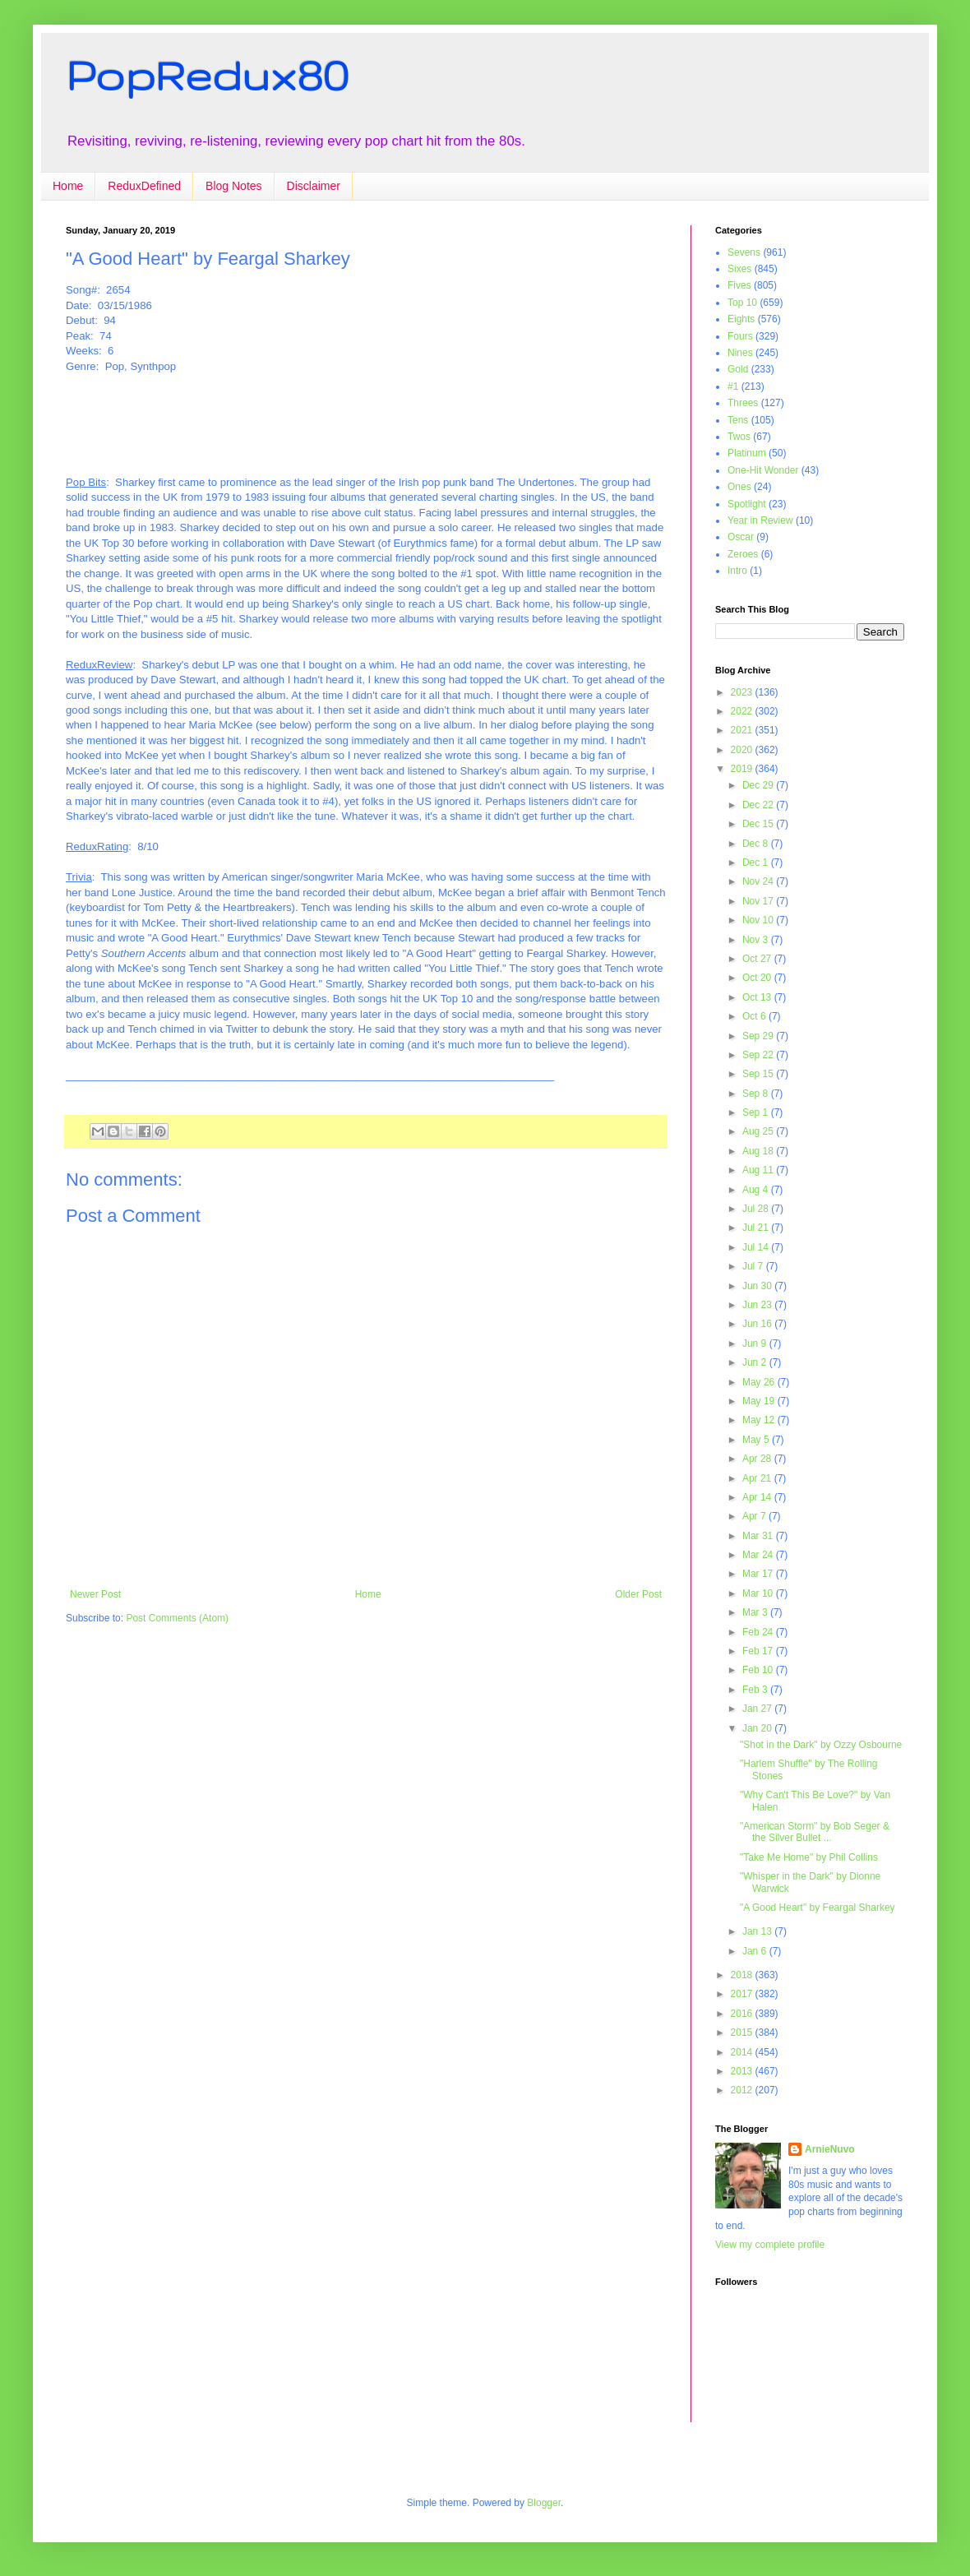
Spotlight (747, 504)
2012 (743, 2090)
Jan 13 (758, 1931)
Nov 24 (759, 881)
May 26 (760, 1382)
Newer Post (95, 1594)
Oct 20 (758, 977)
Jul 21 (756, 1227)
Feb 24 (759, 1632)
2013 (743, 2071)
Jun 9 (755, 1343)
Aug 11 (759, 1170)
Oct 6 (755, 1016)
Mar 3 (756, 1612)
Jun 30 (758, 1286)
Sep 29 (759, 1036)
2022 (743, 711)
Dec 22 (759, 805)
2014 (743, 2052)
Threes (743, 403)
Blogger (544, 2503)
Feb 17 (759, 1651)
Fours (740, 336)
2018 (743, 1975)
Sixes (739, 269)
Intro (737, 570)
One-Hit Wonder (763, 470)
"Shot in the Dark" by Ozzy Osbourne (821, 1744)
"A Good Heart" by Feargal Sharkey (817, 1907)
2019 (743, 769)
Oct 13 (758, 997)
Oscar (741, 537)
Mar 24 (759, 1555)
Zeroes (743, 554)
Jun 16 (758, 1324)
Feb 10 (759, 1670)
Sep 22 (759, 1055)
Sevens (744, 252)
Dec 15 (759, 824)
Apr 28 (758, 1458)
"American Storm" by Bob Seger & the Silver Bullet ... (814, 1831)
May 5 (757, 1439)
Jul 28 (756, 1208)
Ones (739, 487)
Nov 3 (756, 940)
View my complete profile (769, 2244)
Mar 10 (759, 1593)
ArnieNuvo (830, 2149)
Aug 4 (756, 1190)
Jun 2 (755, 1362)
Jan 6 (755, 1951)
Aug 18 (759, 1151)
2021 (743, 730)
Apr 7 (755, 1516)
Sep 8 (756, 1093)
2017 (743, 1994)
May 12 (760, 1420)
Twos (739, 436)
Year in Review (760, 520)
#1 (733, 386)
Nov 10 (759, 920)
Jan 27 (758, 1708)
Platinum (747, 453)
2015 (743, 2032)
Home (68, 185)
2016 (743, 2013)
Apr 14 (758, 1497)
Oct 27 (758, 958)
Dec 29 (759, 785)
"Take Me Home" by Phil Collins (809, 1857)
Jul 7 (754, 1266)
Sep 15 (759, 1074)
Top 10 (742, 302)
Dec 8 (756, 843)
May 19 (760, 1401)
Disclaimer (313, 185)
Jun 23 (758, 1305)
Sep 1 (756, 1112)
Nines (740, 352)
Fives (739, 285)
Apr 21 (758, 1478)
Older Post (638, 1594)
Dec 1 (756, 862)
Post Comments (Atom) (177, 1618)
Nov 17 (759, 901)
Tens (738, 420)
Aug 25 (759, 1131)
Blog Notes (233, 185)
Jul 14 (756, 1247)
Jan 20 (758, 1728)
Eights (741, 319)
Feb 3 (756, 1689)
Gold (738, 369)
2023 (743, 692)
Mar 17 (759, 1573)
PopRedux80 (207, 75)
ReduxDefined (144, 185)
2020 (743, 750)
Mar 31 (759, 1536)
